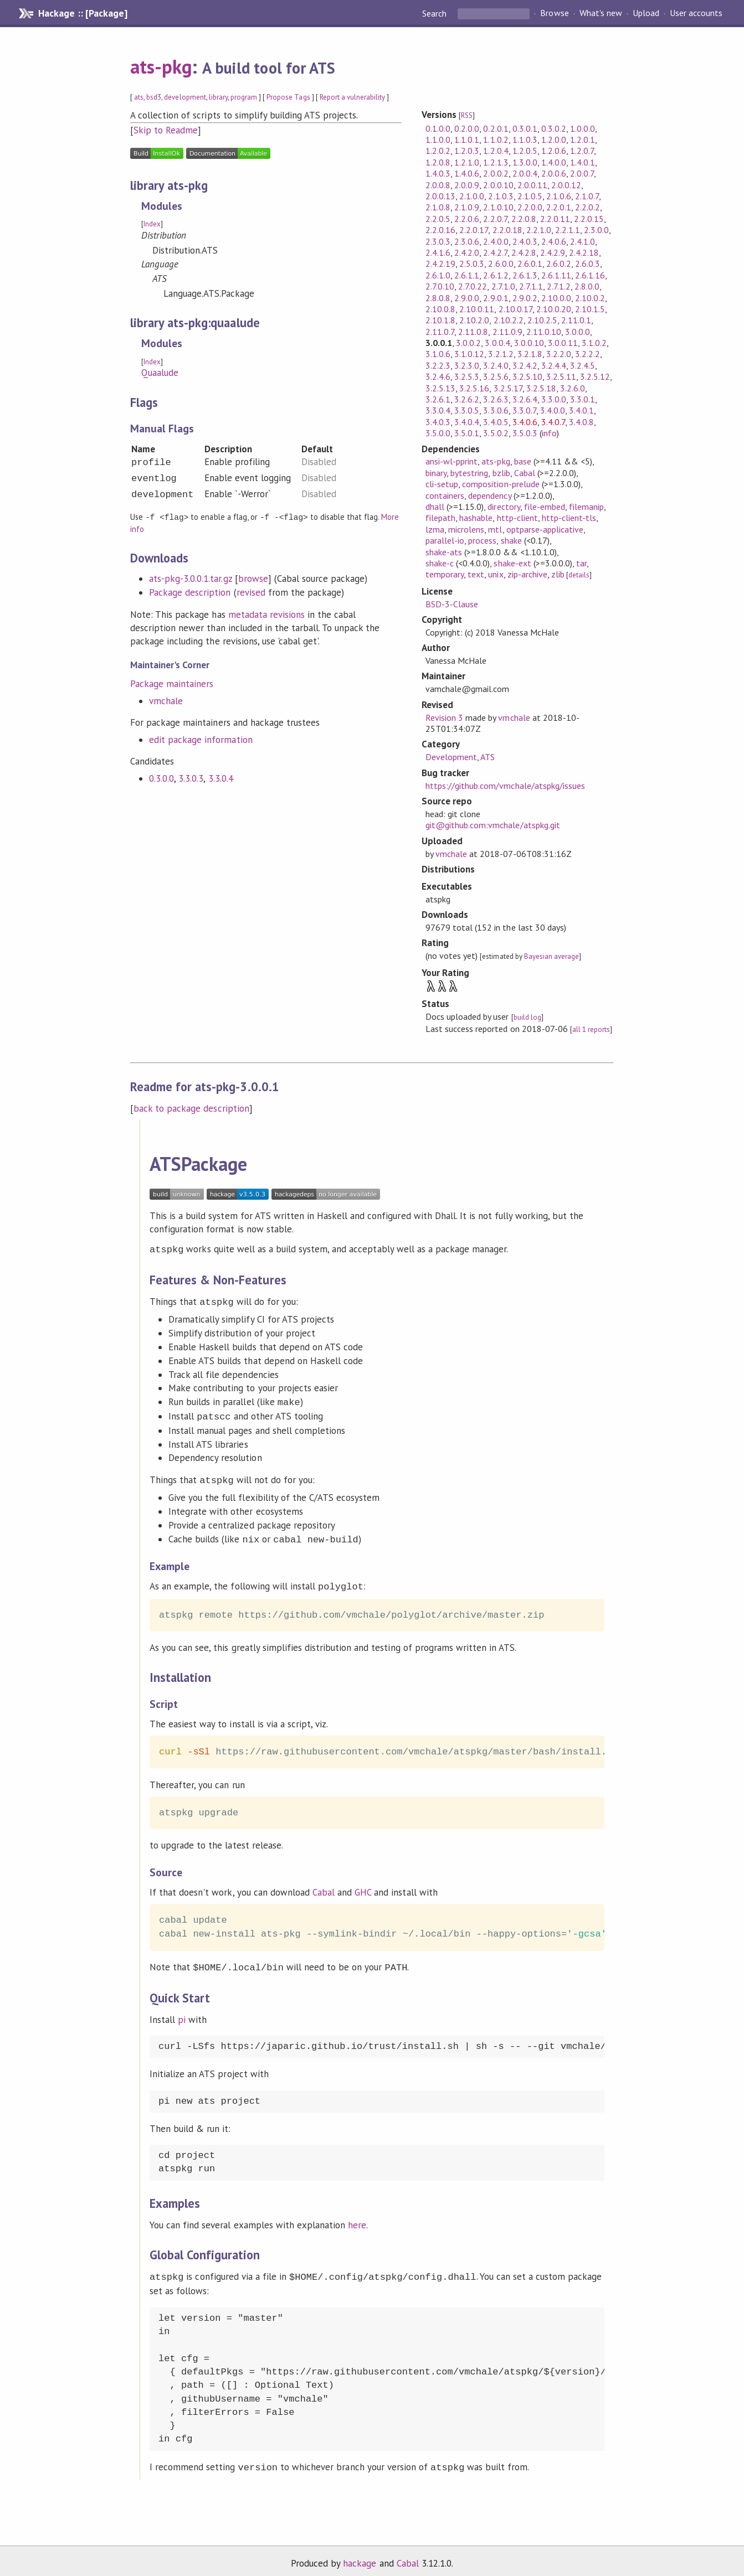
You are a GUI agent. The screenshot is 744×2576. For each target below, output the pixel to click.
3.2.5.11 (561, 376)
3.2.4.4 (553, 365)
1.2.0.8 (437, 162)
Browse (554, 13)
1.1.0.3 (524, 139)
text (476, 574)
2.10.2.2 (509, 320)
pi (182, 2014)
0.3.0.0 (161, 778)
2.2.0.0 (529, 207)
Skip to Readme (166, 130)
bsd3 (153, 97)
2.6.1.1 (466, 275)
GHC (363, 1888)
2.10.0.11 (476, 308)
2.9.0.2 (524, 297)
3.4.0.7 (553, 421)
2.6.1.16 (590, 275)
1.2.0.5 (524, 150)
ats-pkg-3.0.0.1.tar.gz (190, 578)
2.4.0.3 (524, 241)
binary (436, 472)
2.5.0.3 (471, 263)
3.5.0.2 (495, 432)
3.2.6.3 (495, 399)
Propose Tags (288, 97)
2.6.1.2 (495, 275)
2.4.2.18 (584, 252)
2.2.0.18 (507, 229)
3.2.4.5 (582, 365)
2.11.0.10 (543, 331)
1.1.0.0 (437, 139)
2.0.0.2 (495, 173)
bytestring (469, 472)
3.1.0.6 (437, 353)
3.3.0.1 (582, 399)
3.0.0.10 (529, 342)
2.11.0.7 (439, 331)
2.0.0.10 (498, 184)
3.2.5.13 (440, 388)
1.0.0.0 (582, 128)
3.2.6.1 (437, 399)
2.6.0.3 (587, 263)
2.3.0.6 (466, 241)
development (185, 97)
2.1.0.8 (437, 207)
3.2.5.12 (595, 376)
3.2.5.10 (527, 376)
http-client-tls (569, 517)
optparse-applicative (544, 529)
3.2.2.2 (587, 353)
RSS (467, 115)
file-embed (544, 506)
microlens (466, 529)
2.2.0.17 (473, 229)
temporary (444, 574)
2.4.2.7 (495, 252)
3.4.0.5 (495, 421)
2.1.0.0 (471, 196)
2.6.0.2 (558, 263)
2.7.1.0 (503, 286)
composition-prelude (500, 483)
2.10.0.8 (440, 308)
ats (138, 97)
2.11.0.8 (473, 331)
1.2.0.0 (553, 139)
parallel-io (444, 540)
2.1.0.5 (529, 196)
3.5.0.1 (466, 432)
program (243, 97)
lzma (434, 529)
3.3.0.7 (524, 410)
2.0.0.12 (566, 184)
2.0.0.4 (524, 173)
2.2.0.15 (589, 218)
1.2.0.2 (437, 150)
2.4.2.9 (552, 252)
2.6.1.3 (524, 275)
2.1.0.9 (466, 207)
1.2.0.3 (466, 150)
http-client (517, 517)
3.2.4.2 (524, 365)
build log (527, 1017)
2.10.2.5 (542, 320)
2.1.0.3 (500, 196)
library (218, 97)
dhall (434, 506)
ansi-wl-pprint (451, 461)
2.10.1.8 (440, 320)
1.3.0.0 (524, 162)
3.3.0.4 (220, 778)
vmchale (166, 700)
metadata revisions (266, 614)
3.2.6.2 (466, 399)
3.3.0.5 (466, 410)
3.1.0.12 (469, 353)
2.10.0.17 (515, 308)
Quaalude (159, 372)
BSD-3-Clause (451, 604)
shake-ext (512, 563)
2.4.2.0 (466, 252)
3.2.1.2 (500, 353)
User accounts (696, 13)
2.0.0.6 (553, 173)
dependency (489, 495)
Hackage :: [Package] (82, 13)
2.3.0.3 (437, 241)
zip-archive (527, 574)
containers (444, 495)
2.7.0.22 (472, 286)
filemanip (586, 506)
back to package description (191, 1108)
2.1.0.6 (558, 196)
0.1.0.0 (437, 128)
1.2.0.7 (582, 150)
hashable (475, 517)
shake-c (439, 563)
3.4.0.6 (524, 421)
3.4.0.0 (552, 410)
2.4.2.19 (440, 263)
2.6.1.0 (437, 275)
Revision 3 (444, 717)
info (549, 432)
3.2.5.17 (508, 388)
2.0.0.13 (440, 196)
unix (495, 574)
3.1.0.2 (594, 342)
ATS (487, 756)
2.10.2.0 (474, 320)
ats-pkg (161, 66)
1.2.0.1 (582, 139)
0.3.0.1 (524, 128)
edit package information (201, 739)
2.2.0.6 (466, 218)
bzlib (501, 472)
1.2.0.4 (495, 150)
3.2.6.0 (572, 388)
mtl (495, 529)
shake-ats (443, 551)
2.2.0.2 (587, 207)
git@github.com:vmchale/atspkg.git (492, 824)
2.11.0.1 (576, 320)
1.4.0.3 (437, 173)
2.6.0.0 (500, 263)
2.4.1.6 (437, 252)
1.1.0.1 (466, 139)
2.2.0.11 (555, 218)
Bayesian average (551, 956)
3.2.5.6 (495, 376)
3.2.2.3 (437, 365)
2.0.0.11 (532, 184)
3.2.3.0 (466, 365)
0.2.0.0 (466, 128)
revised (251, 592)
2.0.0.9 (466, 184)
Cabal (524, 472)
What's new (600, 13)
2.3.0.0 (596, 229)
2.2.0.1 (558, 207)
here (357, 2219)
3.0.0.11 (563, 342)
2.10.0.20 (553, 308)
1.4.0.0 (553, 162)
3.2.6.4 (524, 399)
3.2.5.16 (474, 388)
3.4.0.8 (581, 421)
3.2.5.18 (541, 388)
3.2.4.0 (495, 365)
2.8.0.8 (437, 297)
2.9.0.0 (466, 297)
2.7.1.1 (531, 286)
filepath (440, 517)
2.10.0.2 (590, 297)
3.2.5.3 (466, 376)
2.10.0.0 (556, 297)
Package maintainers (171, 683)
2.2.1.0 (538, 229)
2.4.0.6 (553, 241)
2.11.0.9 (507, 331)
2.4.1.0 (582, 241)
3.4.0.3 (437, 421)
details (578, 575)
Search (435, 13)
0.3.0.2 (553, 128)
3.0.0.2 (468, 342)
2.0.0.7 (582, 173)
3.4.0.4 (466, 421)
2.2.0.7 (495, 218)
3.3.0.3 (190, 778)
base (522, 461)
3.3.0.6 (495, 410)
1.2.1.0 (466, 162)
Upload (646, 13)
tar (581, 563)
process (482, 540)
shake (511, 540)
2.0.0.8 (437, 184)
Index (152, 224)
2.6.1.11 (556, 275)
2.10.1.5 (590, 308)
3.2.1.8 (529, 353)
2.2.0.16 (440, 229)
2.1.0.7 (587, 196)
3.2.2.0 (558, 353)
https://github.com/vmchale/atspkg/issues (505, 785)
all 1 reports (591, 1029)
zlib (558, 574)
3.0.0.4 (497, 342)
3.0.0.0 (577, 331)
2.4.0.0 (495, 241)
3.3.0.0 (553, 399)
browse (253, 578)
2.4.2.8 (523, 252)
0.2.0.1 (495, 128)
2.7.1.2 (559, 286)
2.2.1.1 (567, 229)
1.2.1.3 (495, 162)
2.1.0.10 (498, 207)
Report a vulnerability (353, 97)
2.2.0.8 (523, 218)
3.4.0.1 (581, 410)
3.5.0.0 (437, 432)
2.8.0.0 (586, 286)
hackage (359, 2555)
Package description (189, 592)
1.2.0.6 (553, 150)
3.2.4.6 (437, 376)
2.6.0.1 (529, 263)
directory (504, 506)
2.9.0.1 (495, 297)
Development (451, 756)
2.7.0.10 (439, 286)
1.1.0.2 (495, 139)
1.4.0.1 (582, 162)
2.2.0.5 (437, 218)
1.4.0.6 (466, 173)
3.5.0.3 (524, 432)
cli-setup (441, 483)
